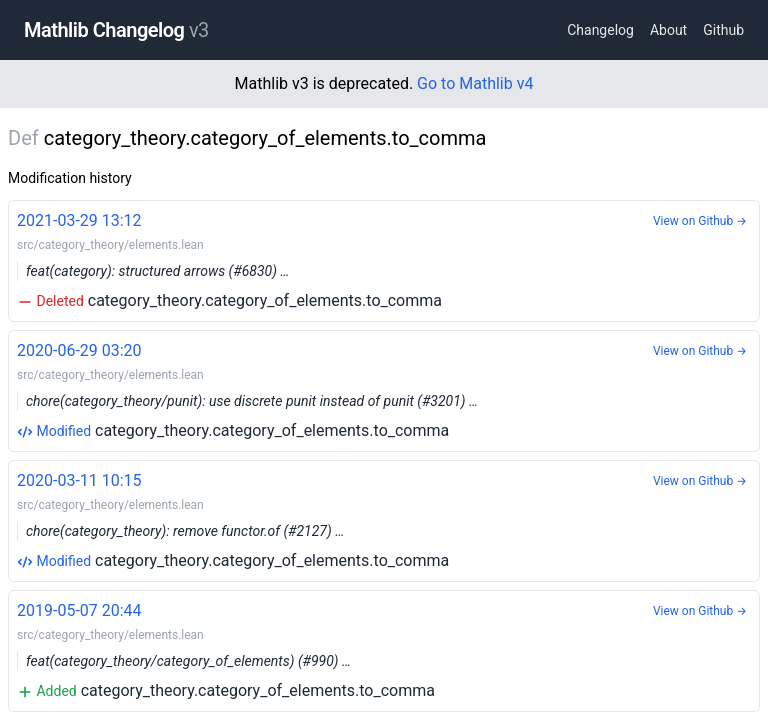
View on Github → (700, 221)
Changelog (600, 30)
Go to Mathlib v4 (475, 83)
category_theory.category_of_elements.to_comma (384, 259)
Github (723, 30)
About (668, 30)
